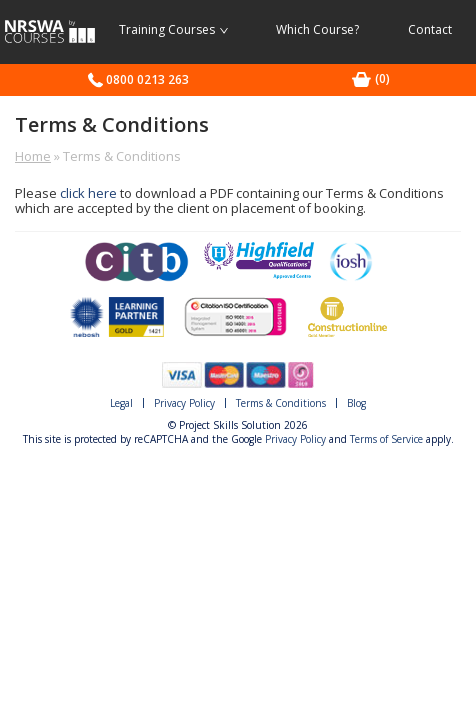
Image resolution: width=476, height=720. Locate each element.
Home (33, 156)
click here (88, 193)
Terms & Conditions (281, 403)
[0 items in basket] (382, 78)
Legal (121, 403)
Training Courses (173, 29)
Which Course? (317, 29)
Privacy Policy (184, 403)
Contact (430, 29)
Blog (356, 403)
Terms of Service (386, 439)
